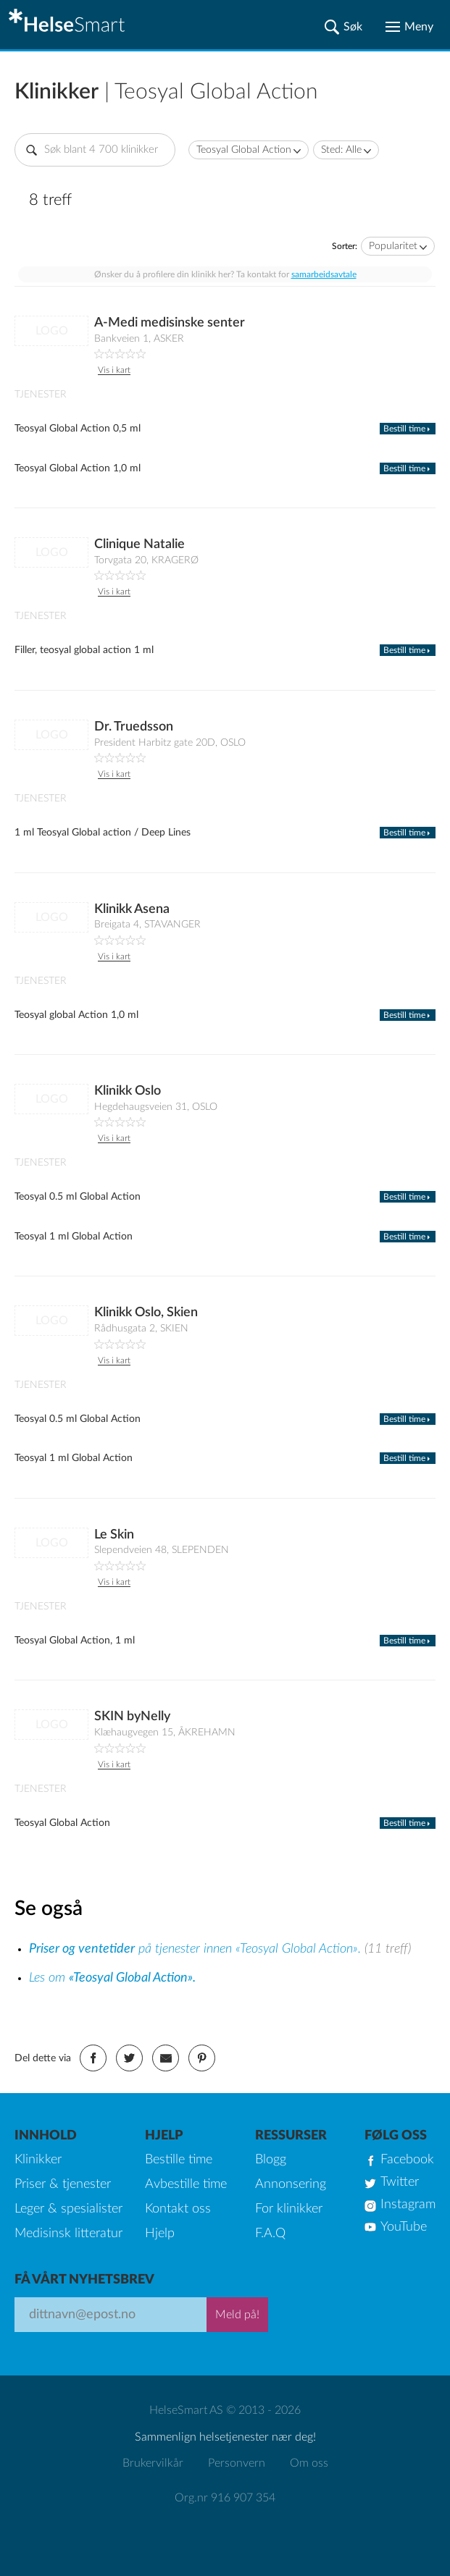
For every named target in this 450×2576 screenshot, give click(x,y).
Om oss (309, 2463)
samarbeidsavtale (324, 274)
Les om (112, 1977)
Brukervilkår (152, 2463)
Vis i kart (114, 370)
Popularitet (393, 246)
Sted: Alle (341, 150)
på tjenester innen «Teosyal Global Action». (196, 1949)
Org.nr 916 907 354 (225, 2498)
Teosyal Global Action (243, 150)
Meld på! (237, 2314)
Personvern (236, 2463)
